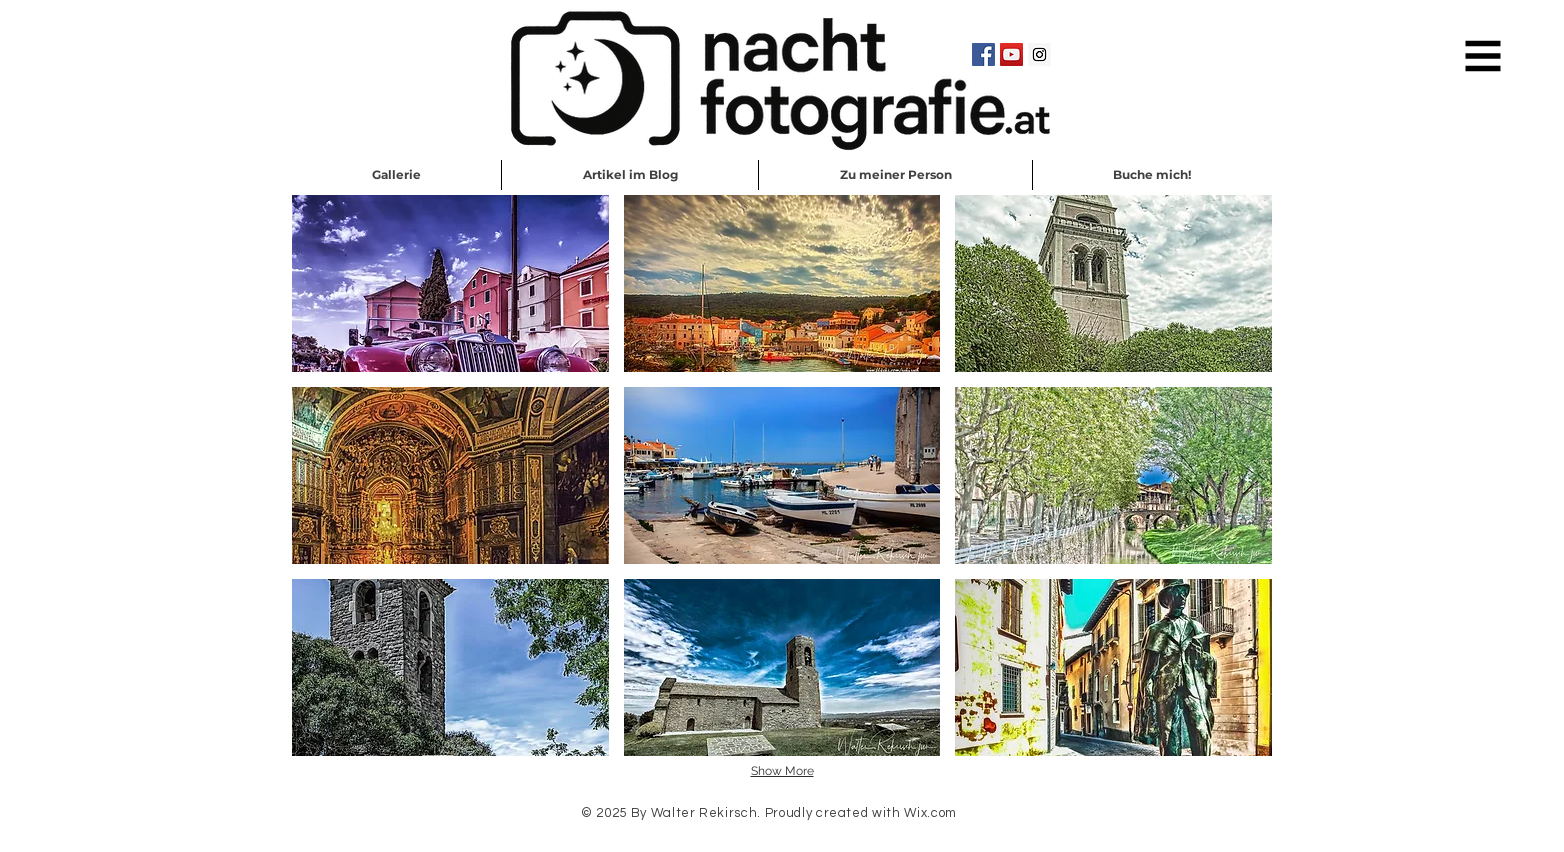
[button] (1483, 56)
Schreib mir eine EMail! (783, 840)
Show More (782, 771)
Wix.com (930, 813)
